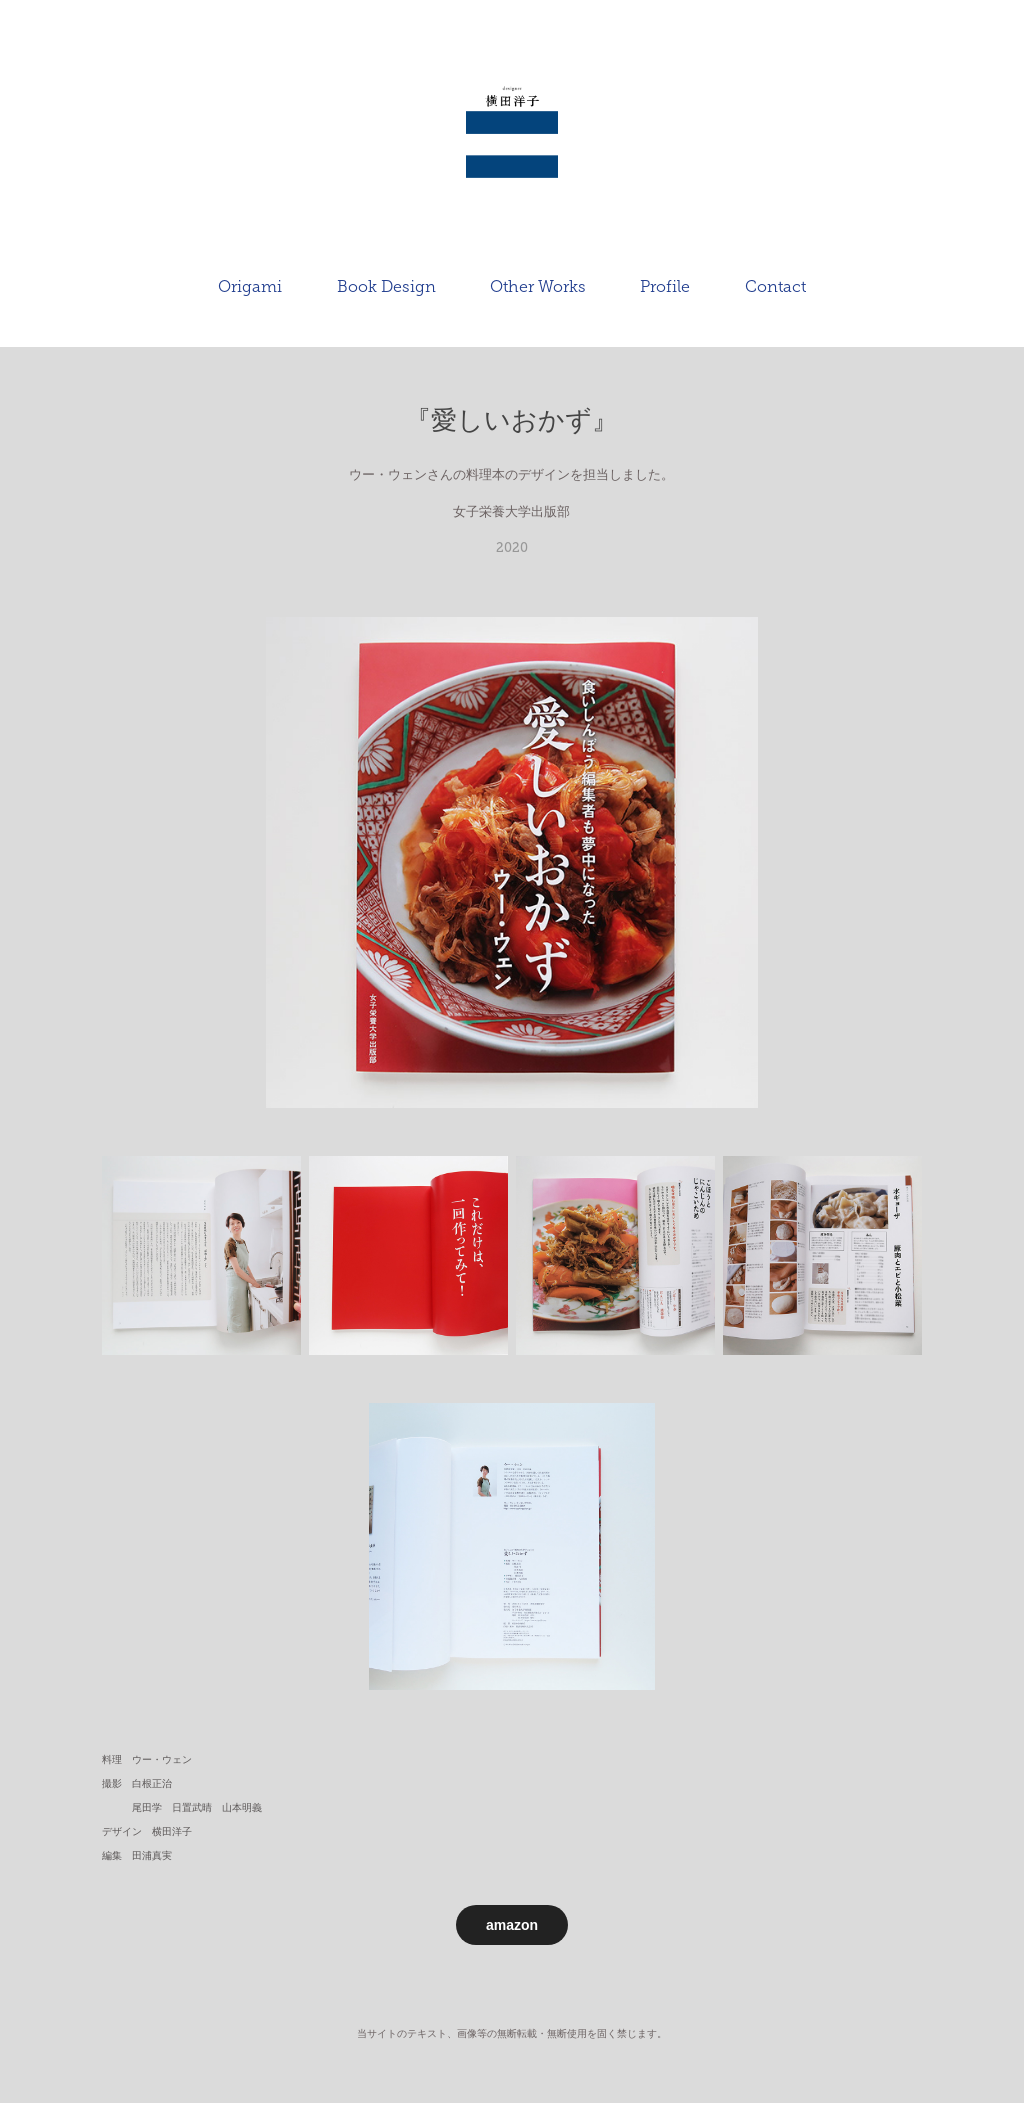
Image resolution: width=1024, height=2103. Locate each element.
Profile (665, 286)
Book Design (386, 286)
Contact (775, 286)
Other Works (538, 286)
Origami (250, 286)
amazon (512, 1925)
